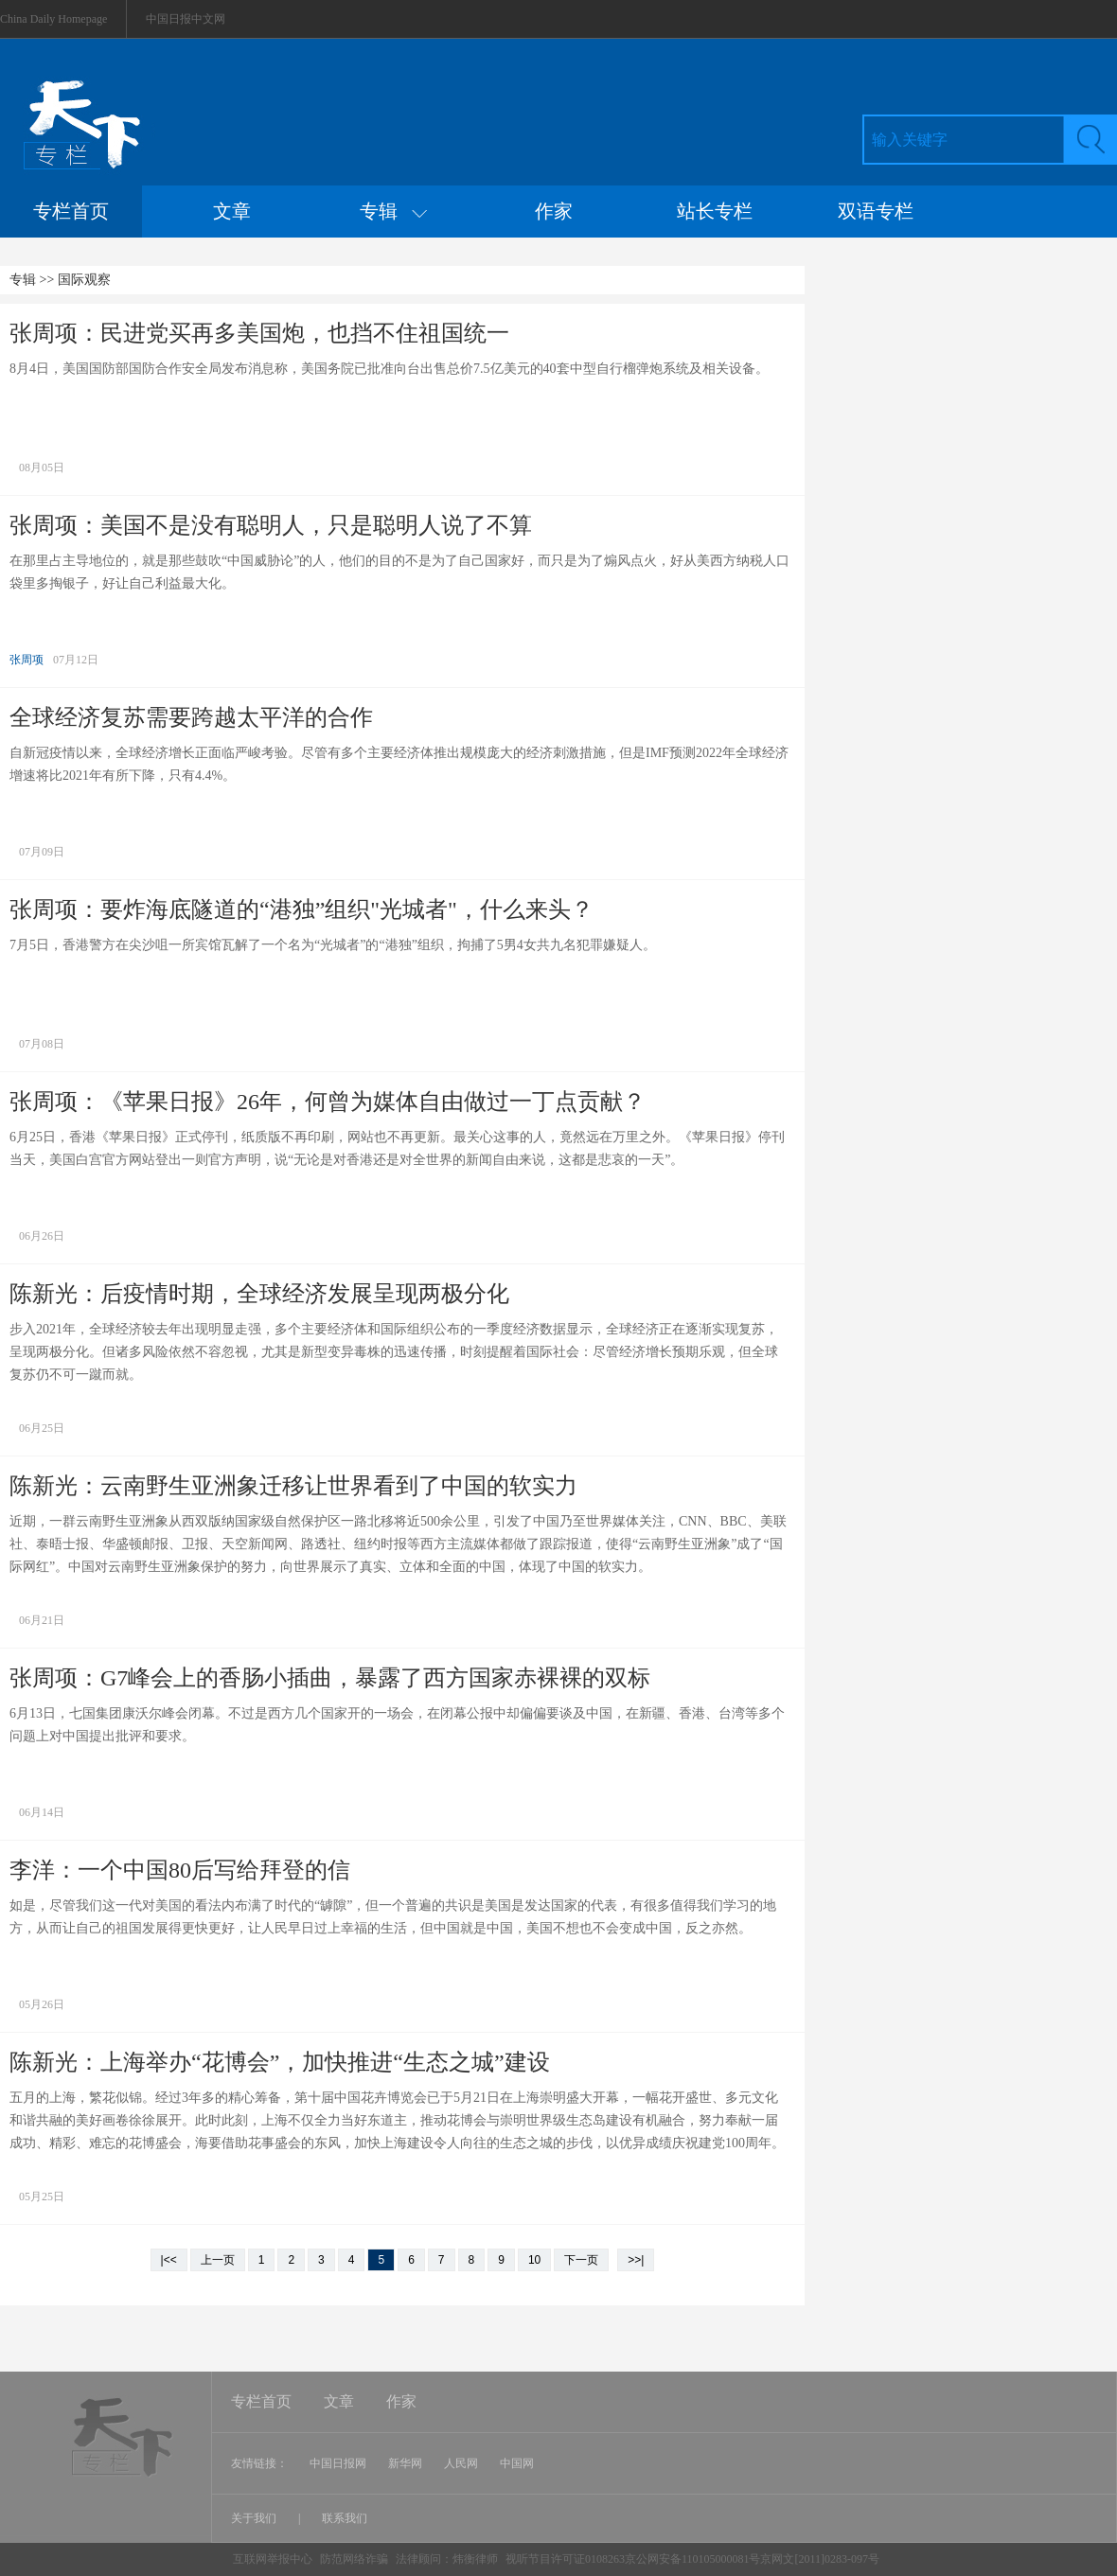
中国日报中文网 (185, 19)
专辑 (393, 211)
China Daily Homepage (53, 19)
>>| (636, 2260)
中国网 (517, 2463)
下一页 (581, 2260)
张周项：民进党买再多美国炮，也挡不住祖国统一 (259, 333)
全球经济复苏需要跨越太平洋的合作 (191, 717)
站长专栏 (715, 211)
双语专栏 (875, 211)
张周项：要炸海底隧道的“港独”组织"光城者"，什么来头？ (301, 909)
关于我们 (255, 2518)
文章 (232, 211)
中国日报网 (338, 2463)
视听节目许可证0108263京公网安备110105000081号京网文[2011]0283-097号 (692, 2559)
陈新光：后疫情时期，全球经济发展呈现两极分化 (259, 1293)
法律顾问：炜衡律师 (447, 2559)
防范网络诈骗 (355, 2559)
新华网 (405, 2463)
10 (534, 2260)
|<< (169, 2260)
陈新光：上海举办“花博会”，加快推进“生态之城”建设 (279, 2062)
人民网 (461, 2463)
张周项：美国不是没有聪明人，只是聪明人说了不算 (270, 525)
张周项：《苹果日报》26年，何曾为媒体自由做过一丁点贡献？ (327, 1101)
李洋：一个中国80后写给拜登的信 (179, 1870)
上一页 (218, 2260)
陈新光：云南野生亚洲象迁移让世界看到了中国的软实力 (293, 1485)
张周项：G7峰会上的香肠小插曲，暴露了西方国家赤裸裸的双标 (329, 1678)
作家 (554, 211)
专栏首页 (71, 211)
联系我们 (344, 2518)
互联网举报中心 (272, 2559)
